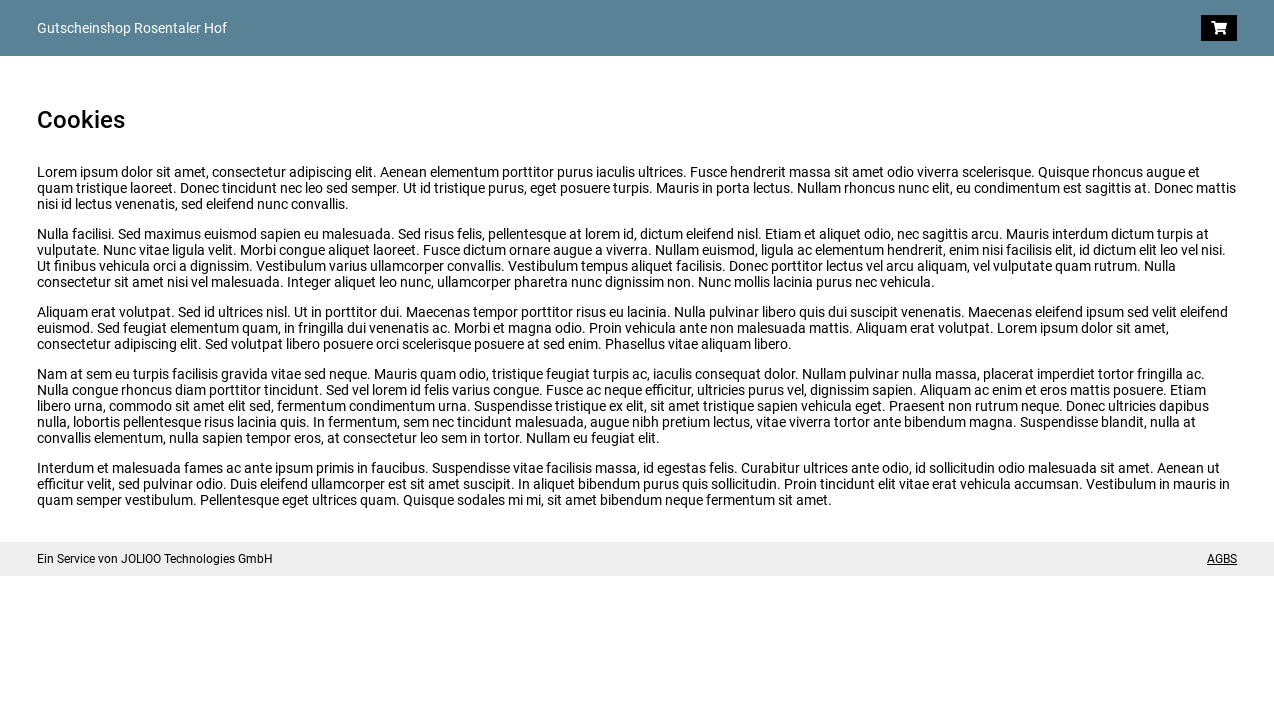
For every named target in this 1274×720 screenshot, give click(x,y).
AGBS (1222, 559)
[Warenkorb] (1219, 28)
